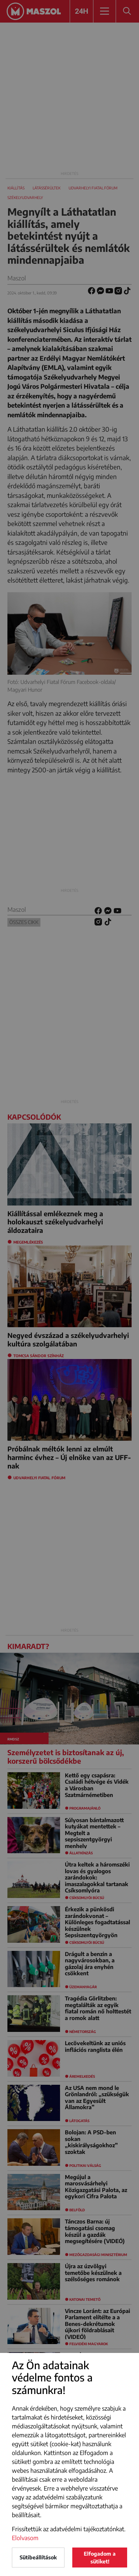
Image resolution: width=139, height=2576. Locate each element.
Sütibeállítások (38, 2557)
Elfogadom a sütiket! (100, 2557)
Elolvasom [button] (25, 2538)
